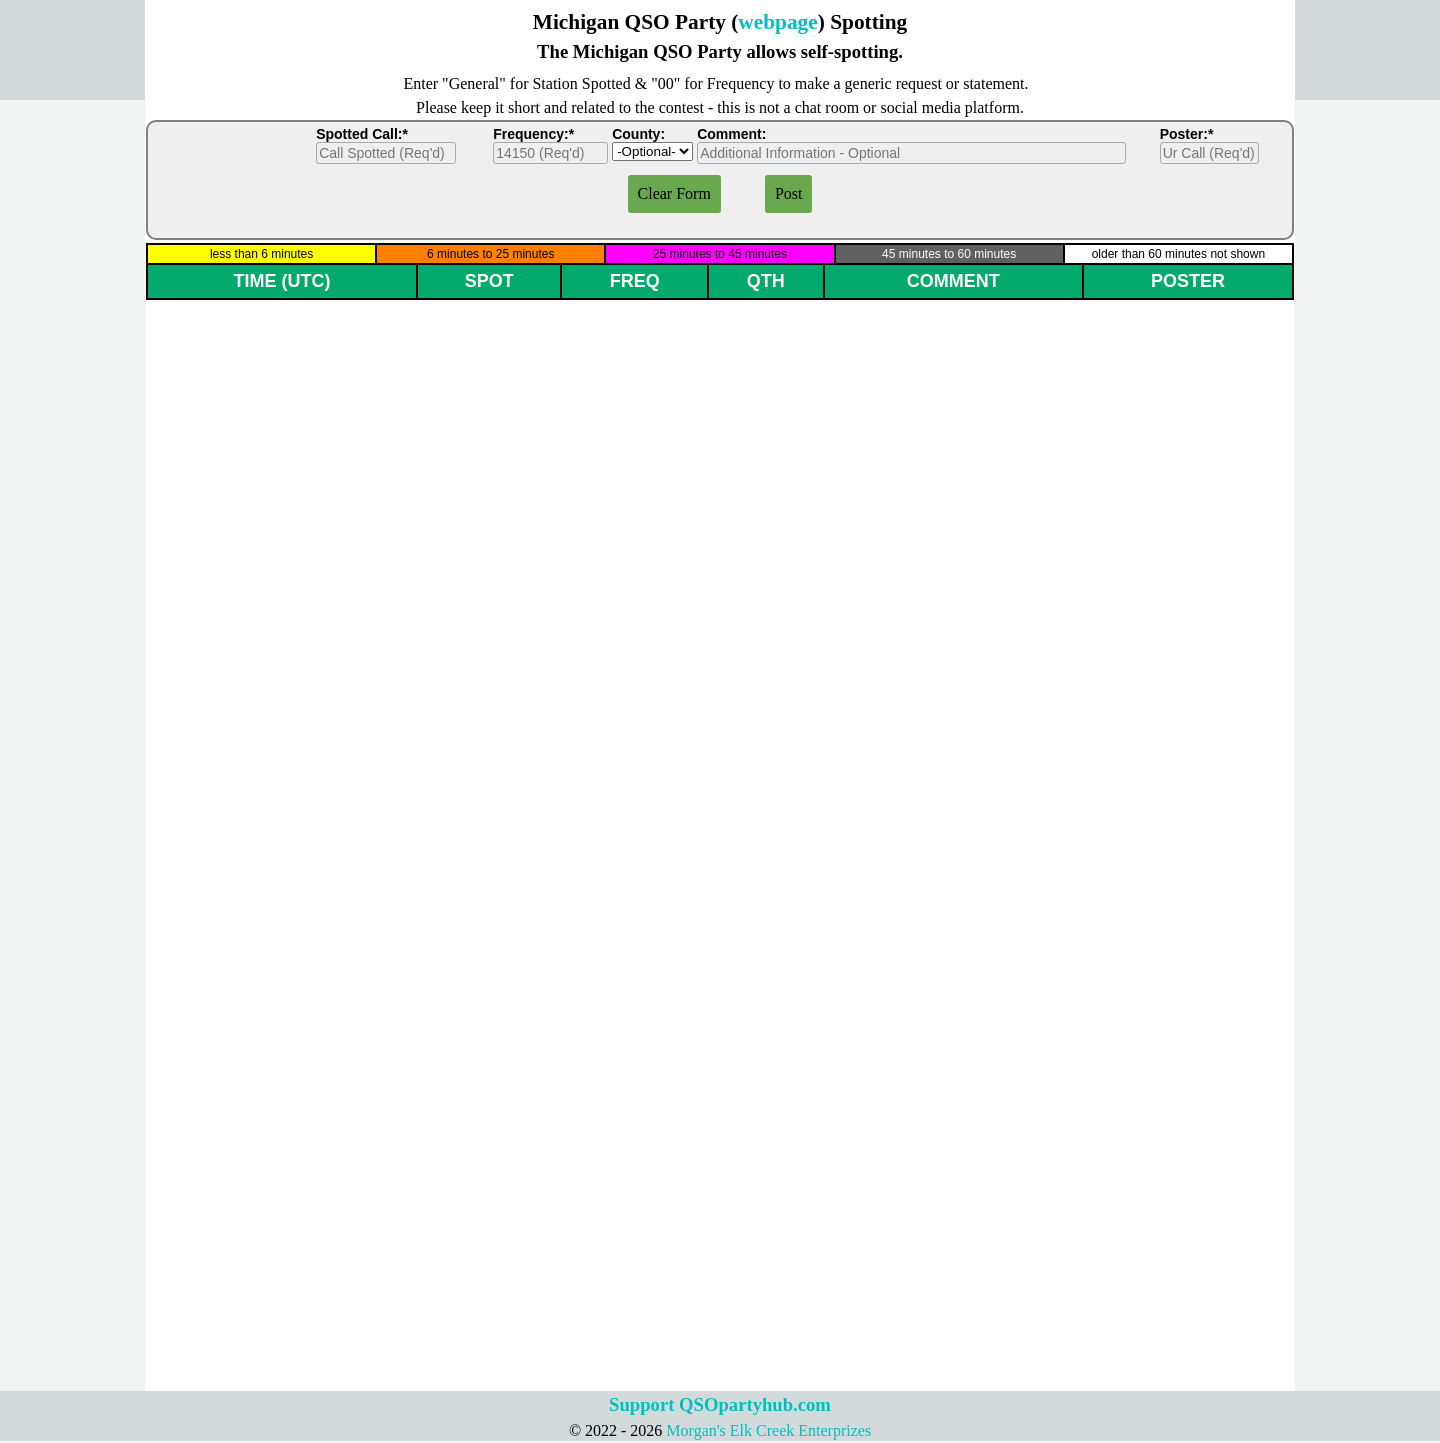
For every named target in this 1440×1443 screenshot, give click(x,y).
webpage (777, 22)
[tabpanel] (720, 36)
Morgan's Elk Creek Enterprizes (768, 1430)
